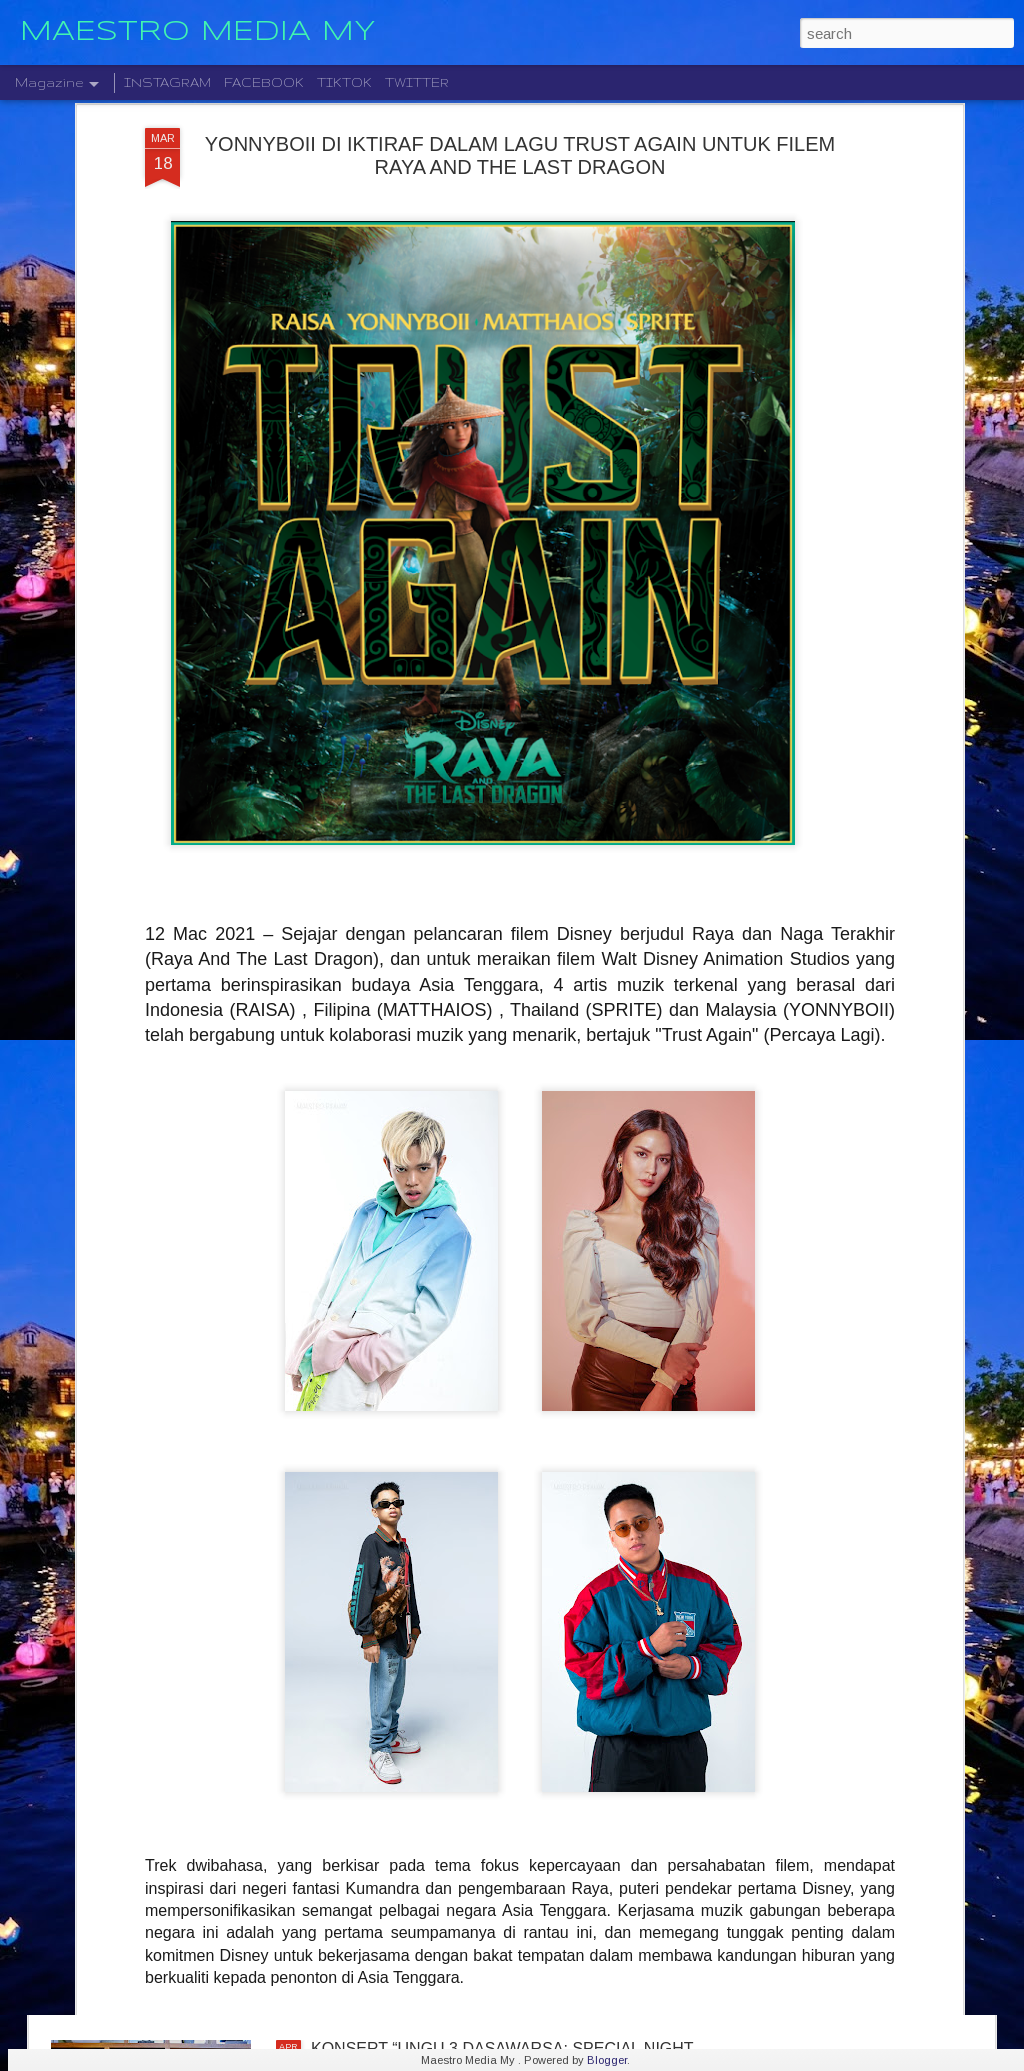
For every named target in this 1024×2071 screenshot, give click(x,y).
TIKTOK (344, 82)
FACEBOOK (264, 82)
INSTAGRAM (167, 82)
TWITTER (417, 82)
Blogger (607, 2060)
